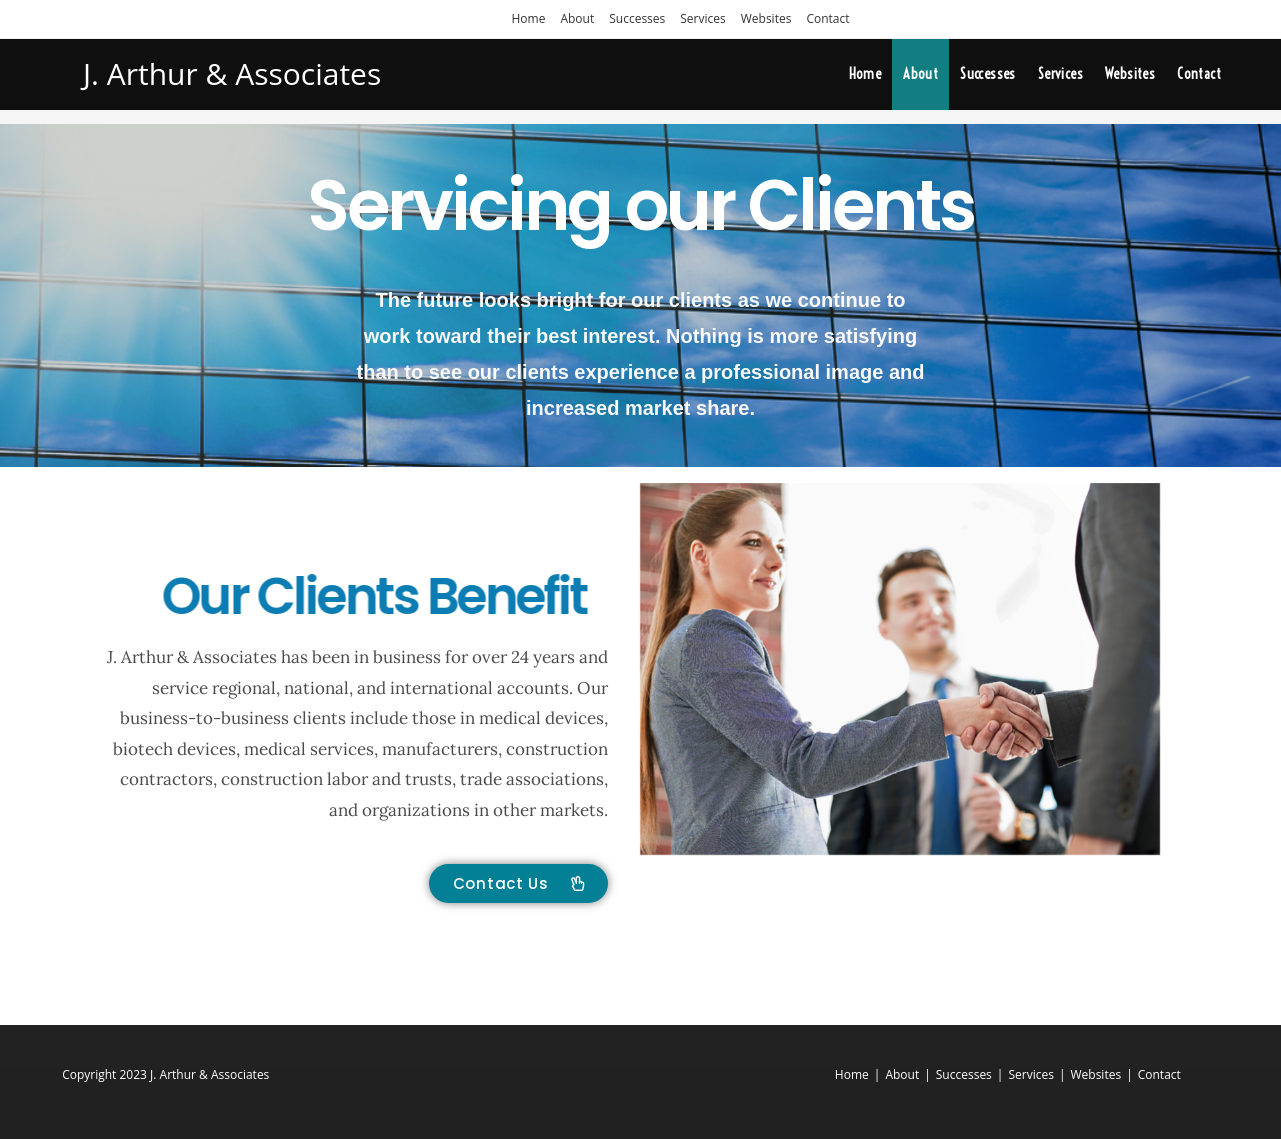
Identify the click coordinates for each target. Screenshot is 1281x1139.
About (577, 18)
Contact (827, 18)
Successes (637, 18)
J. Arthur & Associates (232, 73)
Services (702, 18)
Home (528, 18)
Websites (766, 18)
